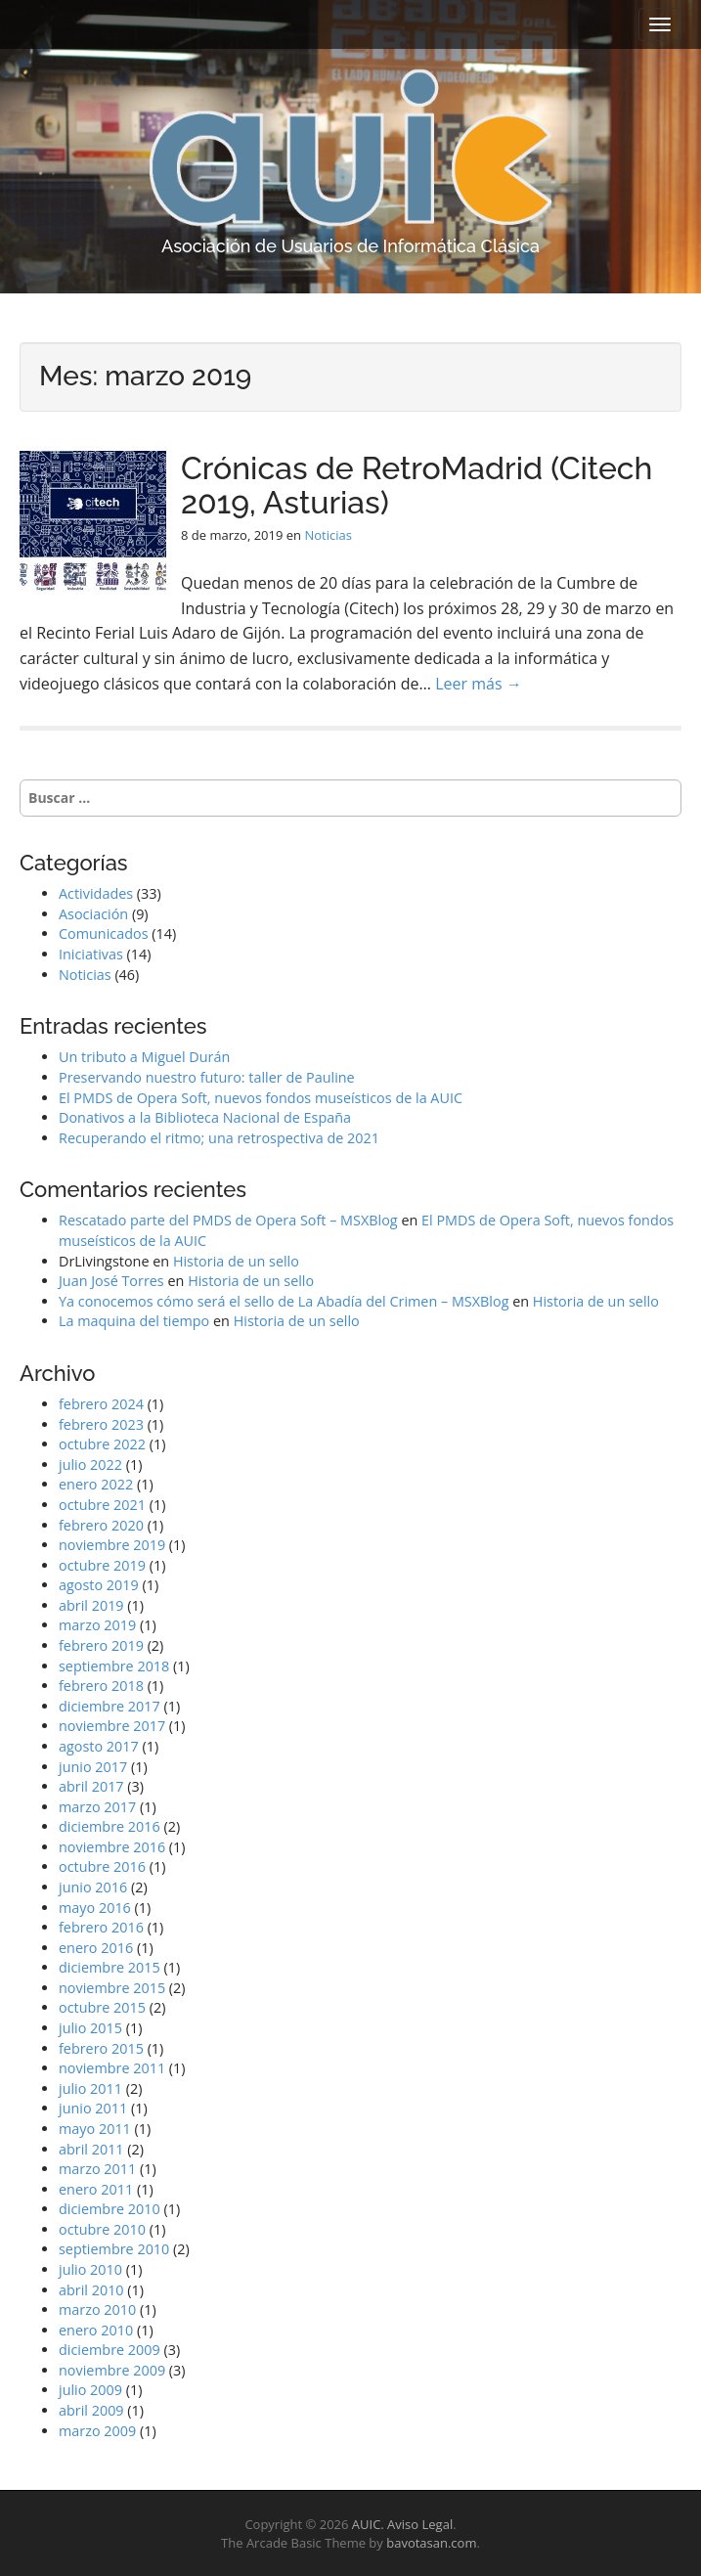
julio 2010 (90, 2269)
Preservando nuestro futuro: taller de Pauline (207, 1077)
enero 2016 (96, 1947)
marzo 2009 (97, 2430)
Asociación (93, 914)
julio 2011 (90, 2088)
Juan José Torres (111, 1280)
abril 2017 (91, 1786)
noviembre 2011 (112, 2068)
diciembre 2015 (109, 1967)
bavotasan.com (431, 2543)
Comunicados (104, 933)
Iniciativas (91, 954)
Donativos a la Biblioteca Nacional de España (205, 1117)
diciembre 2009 (109, 2349)
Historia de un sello (236, 1261)
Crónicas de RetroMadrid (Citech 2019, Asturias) (416, 485)
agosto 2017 (99, 1746)
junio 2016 (93, 1887)
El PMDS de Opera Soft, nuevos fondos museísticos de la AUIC (260, 1097)
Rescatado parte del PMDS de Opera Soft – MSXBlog (228, 1220)
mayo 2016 (95, 1907)
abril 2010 (91, 2290)
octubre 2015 (102, 2007)
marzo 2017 (97, 1807)
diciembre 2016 (109, 1826)
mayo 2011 (95, 2128)
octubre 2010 (102, 2229)
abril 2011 (91, 2149)
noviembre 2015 (112, 1987)
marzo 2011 (97, 2168)
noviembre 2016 (112, 1847)
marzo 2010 (97, 2309)
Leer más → (478, 683)
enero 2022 (96, 1484)
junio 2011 (93, 2108)
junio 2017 (93, 1766)
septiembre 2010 (114, 2249)
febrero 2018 (101, 1685)
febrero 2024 (101, 1404)
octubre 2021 (102, 1504)
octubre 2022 (102, 1444)
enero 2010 (96, 2330)
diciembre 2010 (109, 2208)
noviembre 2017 (112, 1725)
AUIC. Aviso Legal (402, 2524)
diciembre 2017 (109, 1706)
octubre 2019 (102, 1565)
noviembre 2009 (112, 2370)
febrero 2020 (101, 1525)
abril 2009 (91, 2410)
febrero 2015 (101, 2048)
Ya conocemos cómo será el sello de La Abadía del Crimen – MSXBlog (283, 1301)
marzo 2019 (97, 1625)
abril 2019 (91, 1605)
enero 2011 (96, 2189)
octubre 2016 (102, 1866)
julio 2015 (90, 2028)
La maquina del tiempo (134, 1320)
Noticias (327, 535)
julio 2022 (90, 1464)
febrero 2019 (101, 1645)
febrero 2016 (101, 1927)
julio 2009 (90, 2389)
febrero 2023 (101, 1424)
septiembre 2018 (114, 1666)
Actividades (96, 893)
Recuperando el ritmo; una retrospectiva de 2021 (219, 1138)
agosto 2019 (99, 1585)
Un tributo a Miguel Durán (144, 1056)
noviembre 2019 (112, 1544)
